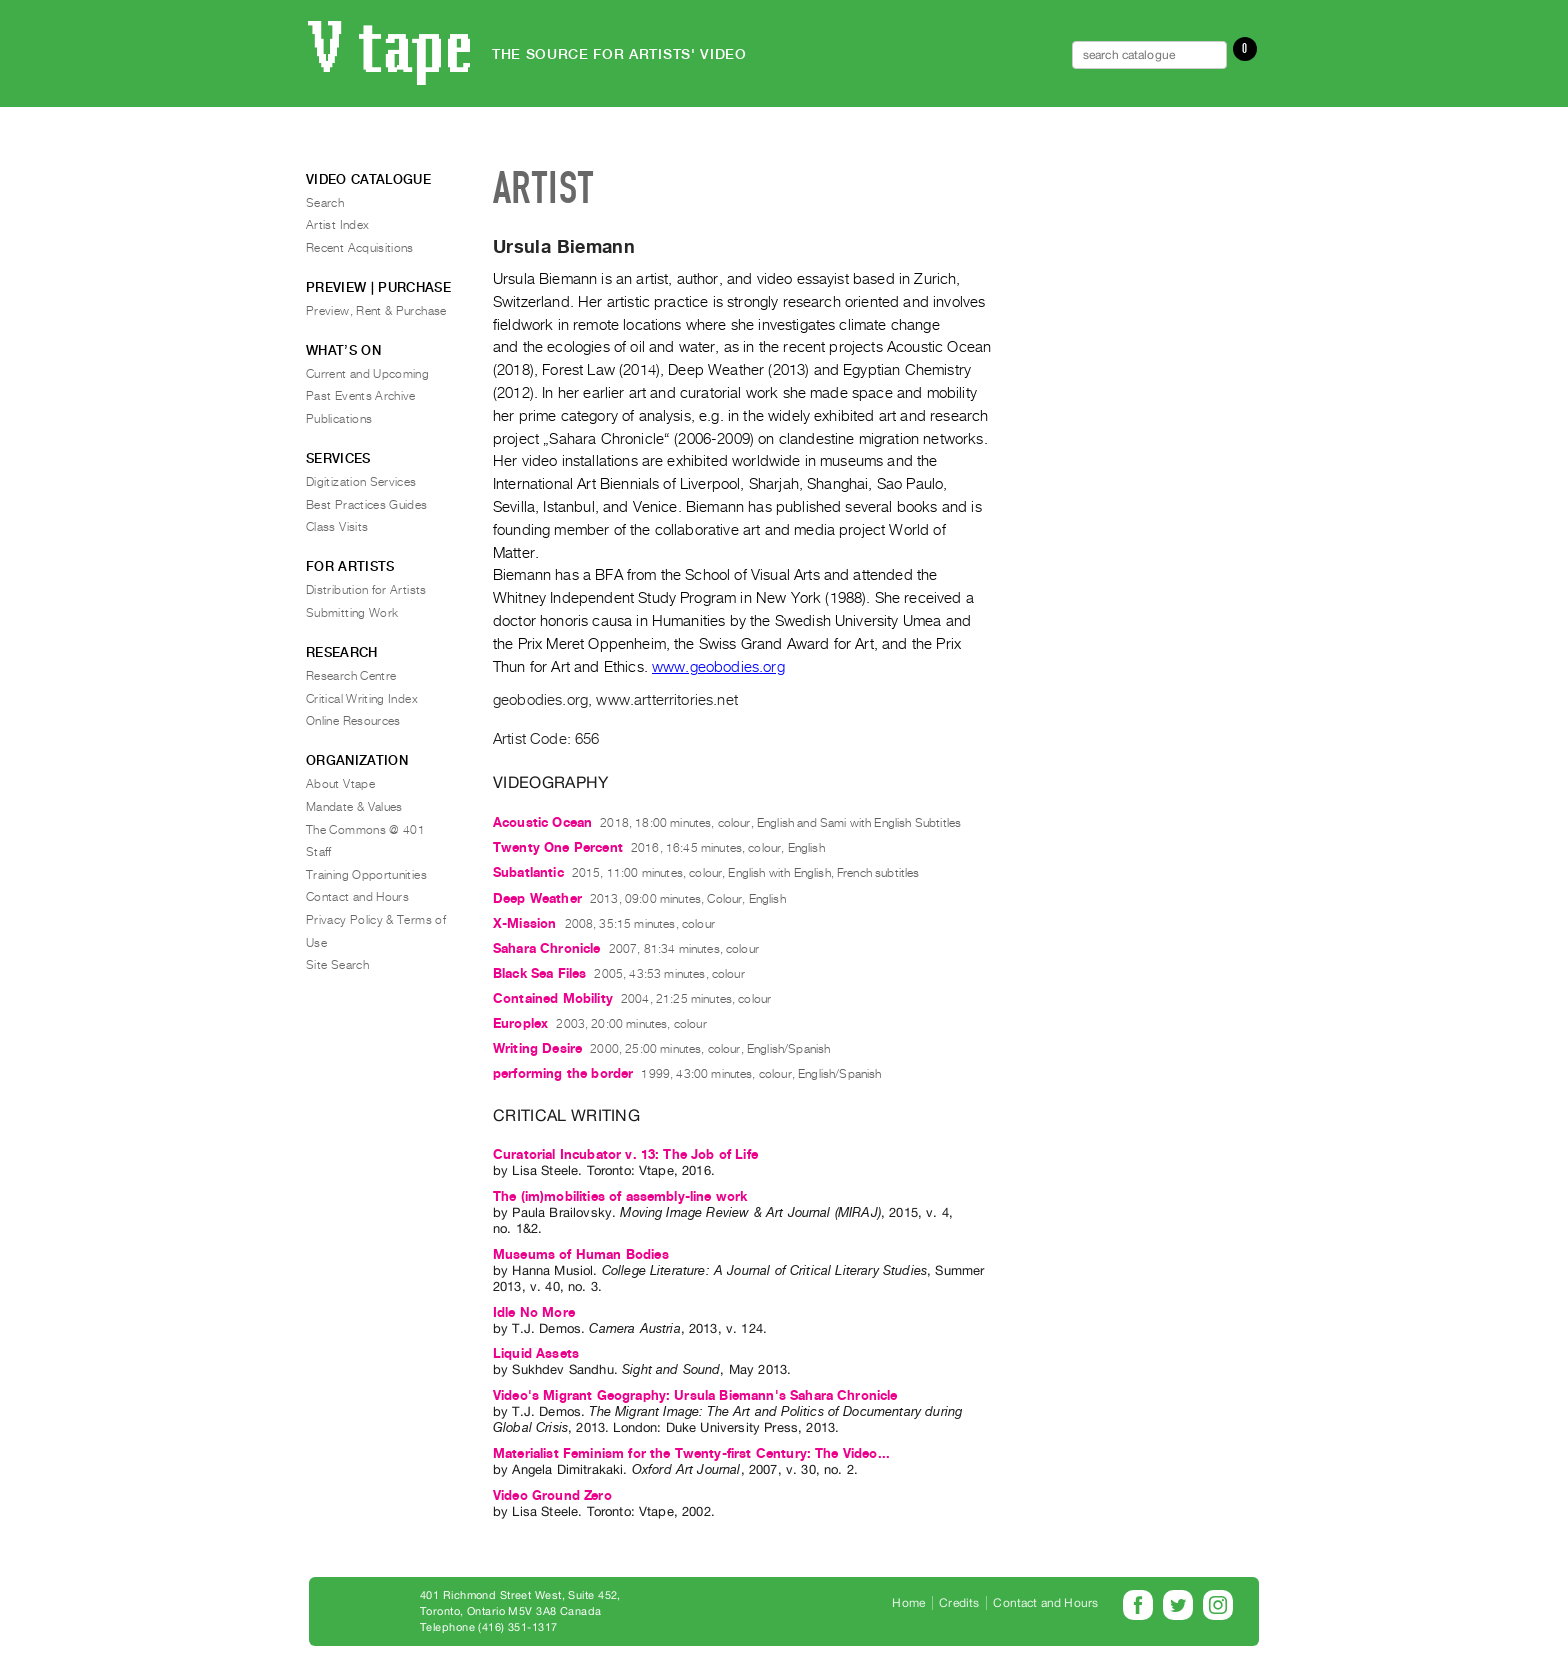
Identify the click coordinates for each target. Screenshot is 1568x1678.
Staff (319, 852)
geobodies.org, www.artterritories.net (615, 700)
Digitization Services (361, 482)
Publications (339, 419)
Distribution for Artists (366, 590)
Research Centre (351, 676)
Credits (959, 1603)
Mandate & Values (354, 807)
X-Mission (524, 923)
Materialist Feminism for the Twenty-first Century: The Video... (691, 1453)
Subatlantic (528, 872)
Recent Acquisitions (360, 248)
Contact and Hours (357, 897)
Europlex (520, 1023)
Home (908, 1603)
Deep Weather (537, 898)
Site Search (337, 965)
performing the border (563, 1073)
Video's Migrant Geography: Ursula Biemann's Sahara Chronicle (695, 1395)
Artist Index (337, 225)
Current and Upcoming (367, 374)
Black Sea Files (539, 973)
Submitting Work (352, 613)
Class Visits (337, 527)
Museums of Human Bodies (581, 1254)
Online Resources (353, 721)
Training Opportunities (366, 875)
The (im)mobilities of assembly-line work (620, 1196)
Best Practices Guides (367, 505)
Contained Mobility (553, 998)
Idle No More (534, 1312)
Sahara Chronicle (547, 948)
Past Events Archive (361, 396)
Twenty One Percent (558, 847)
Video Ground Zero (552, 1495)
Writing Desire (537, 1048)
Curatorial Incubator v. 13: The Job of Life (625, 1154)
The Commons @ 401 (365, 830)
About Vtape (340, 784)
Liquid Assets (536, 1353)
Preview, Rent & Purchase (376, 311)
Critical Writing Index (362, 699)
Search (325, 203)
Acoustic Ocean (542, 822)
